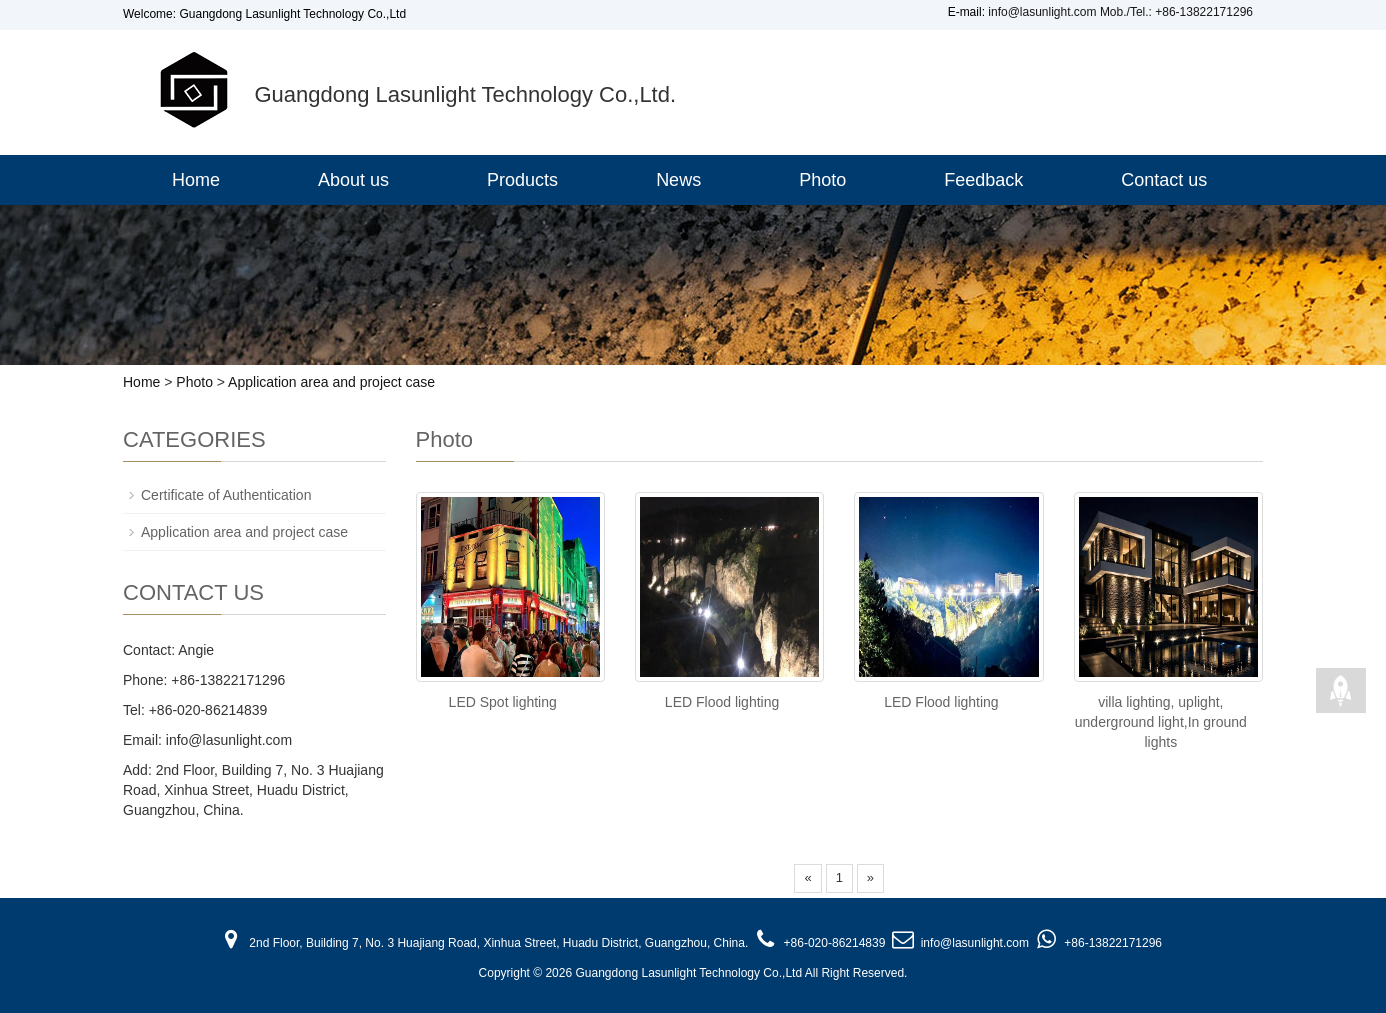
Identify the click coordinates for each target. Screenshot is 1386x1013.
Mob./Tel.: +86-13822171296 (1176, 12)
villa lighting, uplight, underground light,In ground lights (1161, 722)
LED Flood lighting (722, 702)
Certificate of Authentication (226, 495)
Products (522, 180)
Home (196, 180)
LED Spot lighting (503, 702)
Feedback (983, 180)
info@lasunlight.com (1042, 12)
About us (353, 180)
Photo (822, 180)
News (678, 180)
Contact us (1164, 180)
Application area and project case (331, 382)
